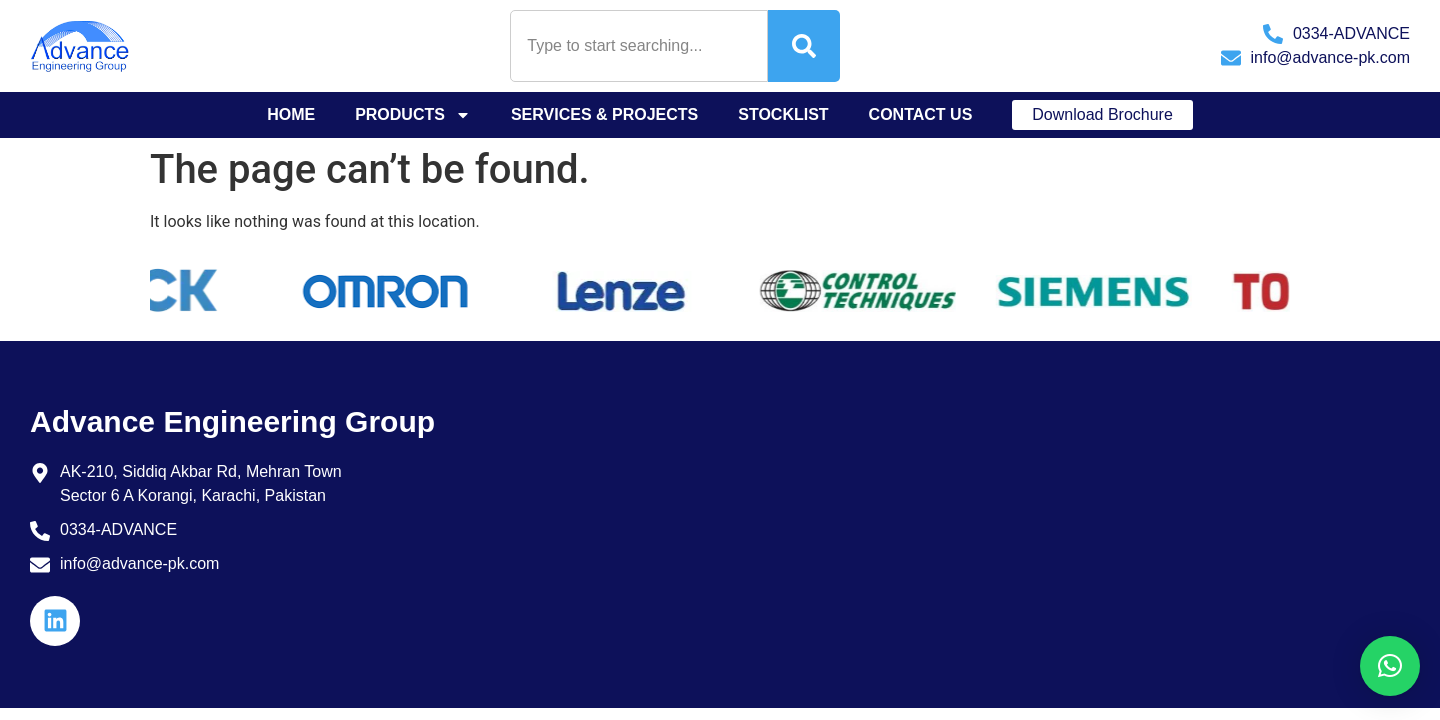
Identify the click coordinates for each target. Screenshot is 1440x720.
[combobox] (639, 46)
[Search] (804, 46)
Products (413, 115)
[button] (1390, 666)
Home (291, 114)
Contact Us (921, 114)
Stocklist (783, 114)
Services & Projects (604, 114)
